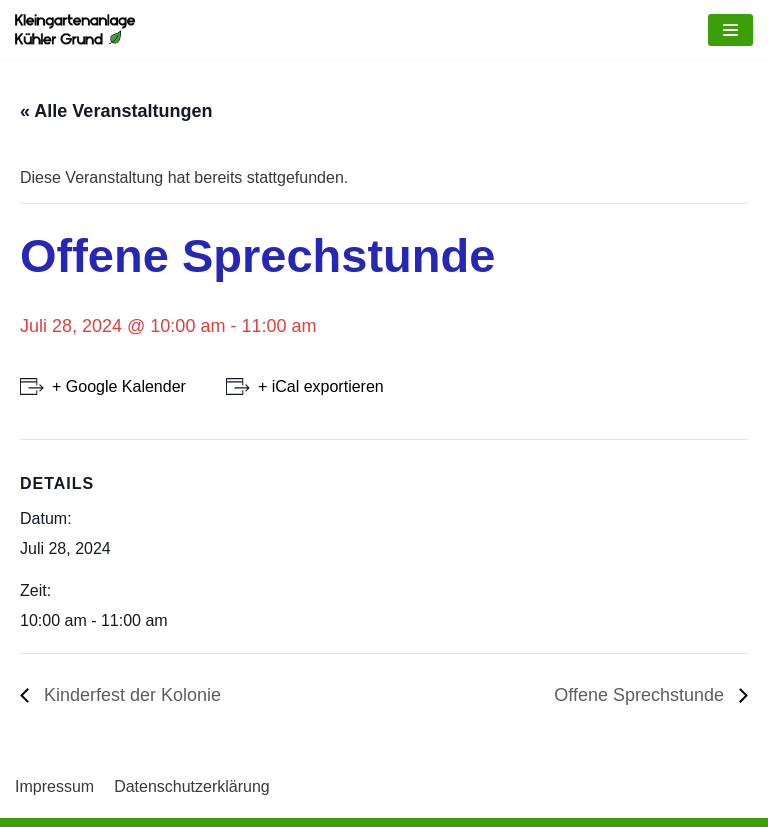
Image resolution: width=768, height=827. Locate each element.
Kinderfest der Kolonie (130, 695)
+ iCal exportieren (321, 386)
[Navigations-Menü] (730, 30)
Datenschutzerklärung (192, 786)
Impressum (54, 786)
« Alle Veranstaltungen (116, 111)
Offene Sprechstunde (641, 695)
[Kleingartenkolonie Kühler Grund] (75, 29)
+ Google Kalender (119, 386)
